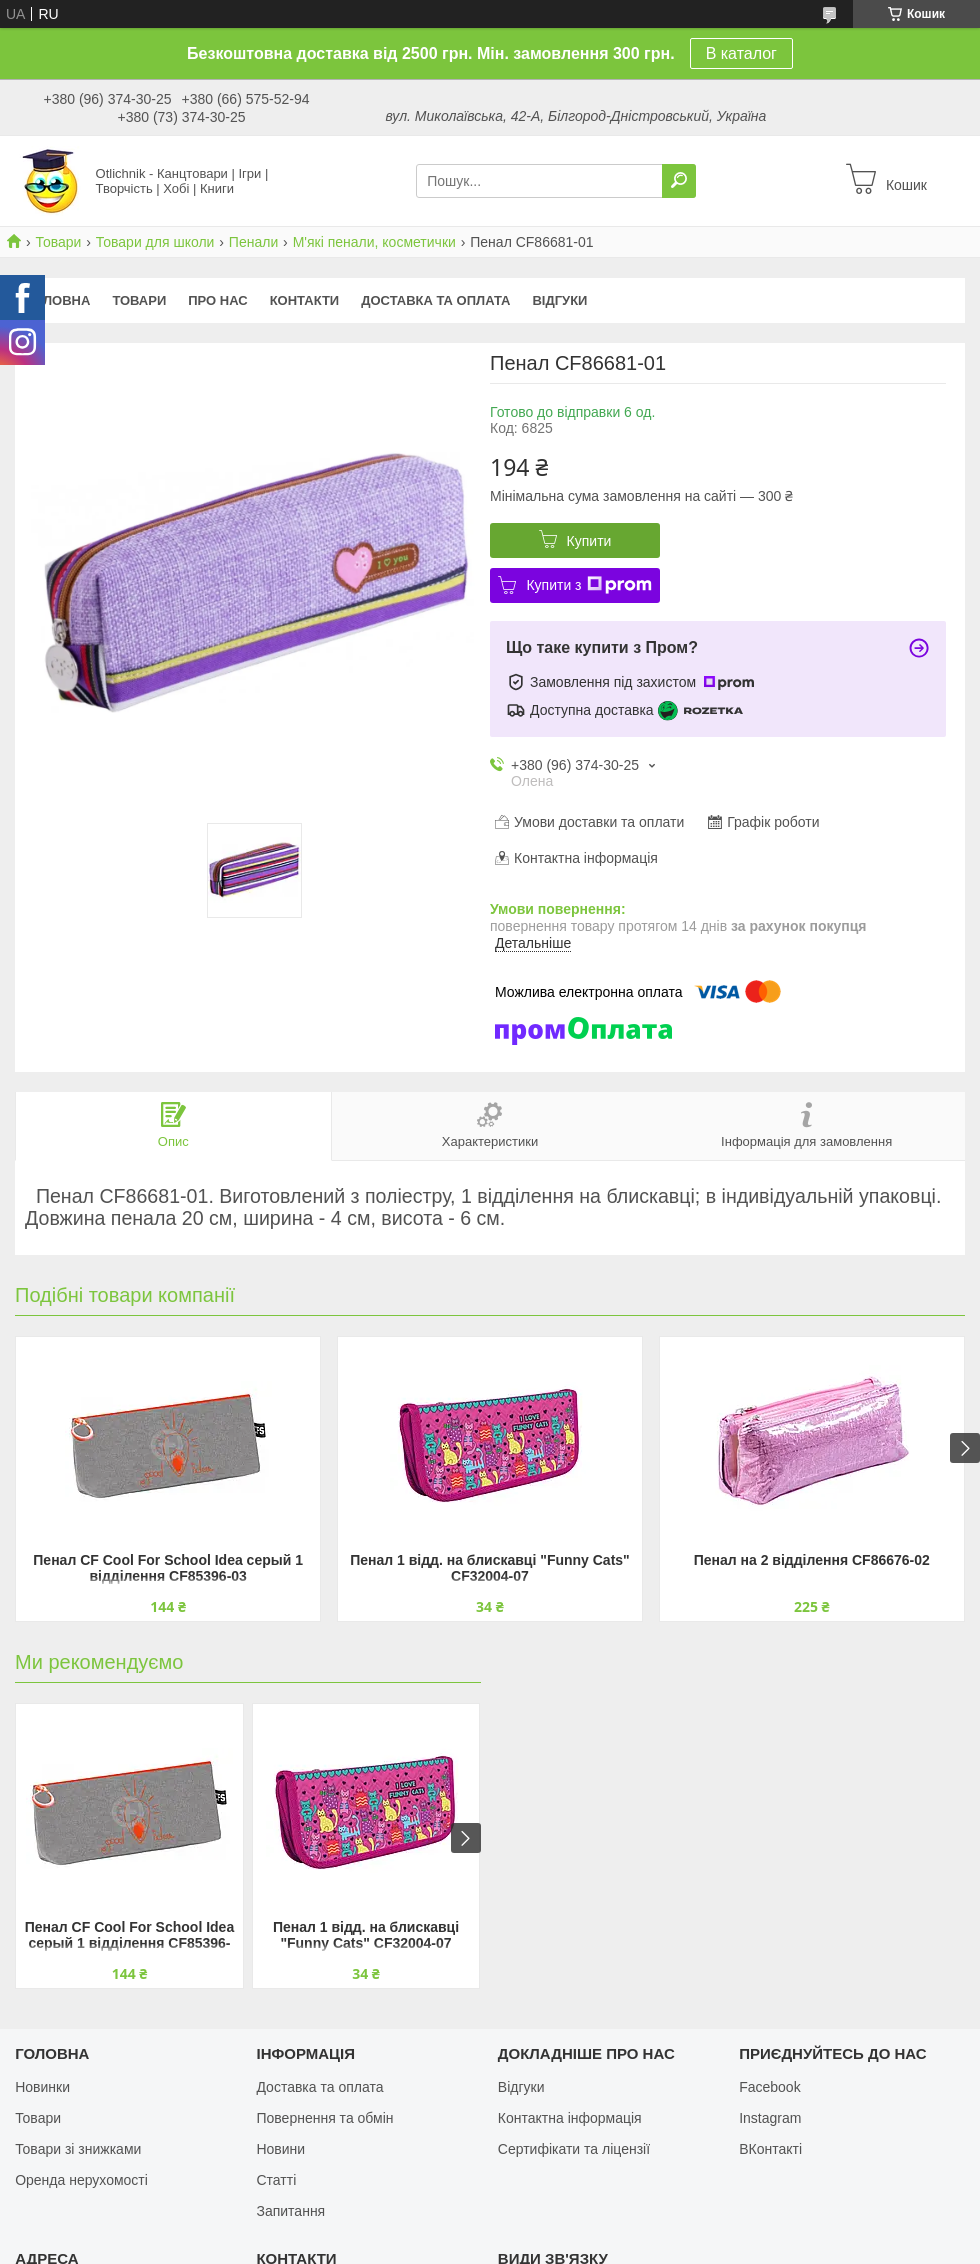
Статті (276, 2180)
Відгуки (559, 300)
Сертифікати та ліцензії (574, 2149)
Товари (58, 242)
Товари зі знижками (78, 2149)
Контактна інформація (570, 2118)
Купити (589, 541)
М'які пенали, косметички (374, 242)
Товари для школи (155, 242)
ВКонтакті (770, 2149)
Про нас (217, 300)
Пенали (253, 242)
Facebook (769, 2087)
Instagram (770, 2118)
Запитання (290, 2211)
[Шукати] (679, 181)
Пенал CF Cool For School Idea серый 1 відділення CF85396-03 (168, 1568)
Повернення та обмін (324, 2118)
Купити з (588, 585)
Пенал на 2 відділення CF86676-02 (812, 1560)
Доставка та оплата (435, 300)
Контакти (305, 300)
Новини (280, 2149)
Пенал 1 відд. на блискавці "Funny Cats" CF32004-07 (490, 1568)
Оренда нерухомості (81, 2180)
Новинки (42, 2087)
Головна (58, 300)
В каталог (741, 53)
